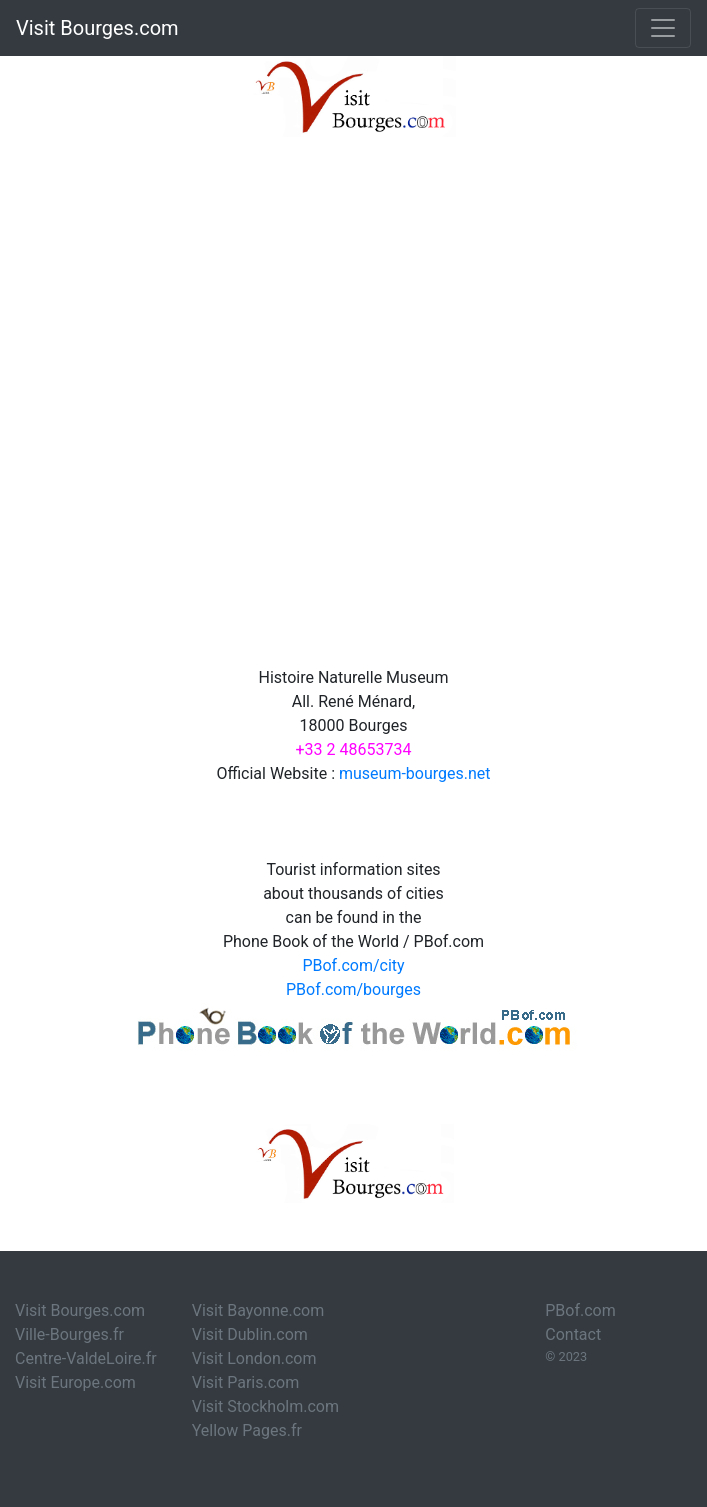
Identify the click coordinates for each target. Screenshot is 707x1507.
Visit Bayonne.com (258, 1310)
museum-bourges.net (415, 773)
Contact (573, 1334)
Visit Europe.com (75, 1382)
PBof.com (580, 1310)
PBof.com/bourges (353, 989)
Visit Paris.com (245, 1382)
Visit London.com (254, 1358)
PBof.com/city (353, 965)
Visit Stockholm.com (265, 1406)
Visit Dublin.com (250, 1334)
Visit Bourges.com (97, 28)
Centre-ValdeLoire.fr (86, 1358)
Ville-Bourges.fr (69, 1334)
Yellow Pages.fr (247, 1430)
